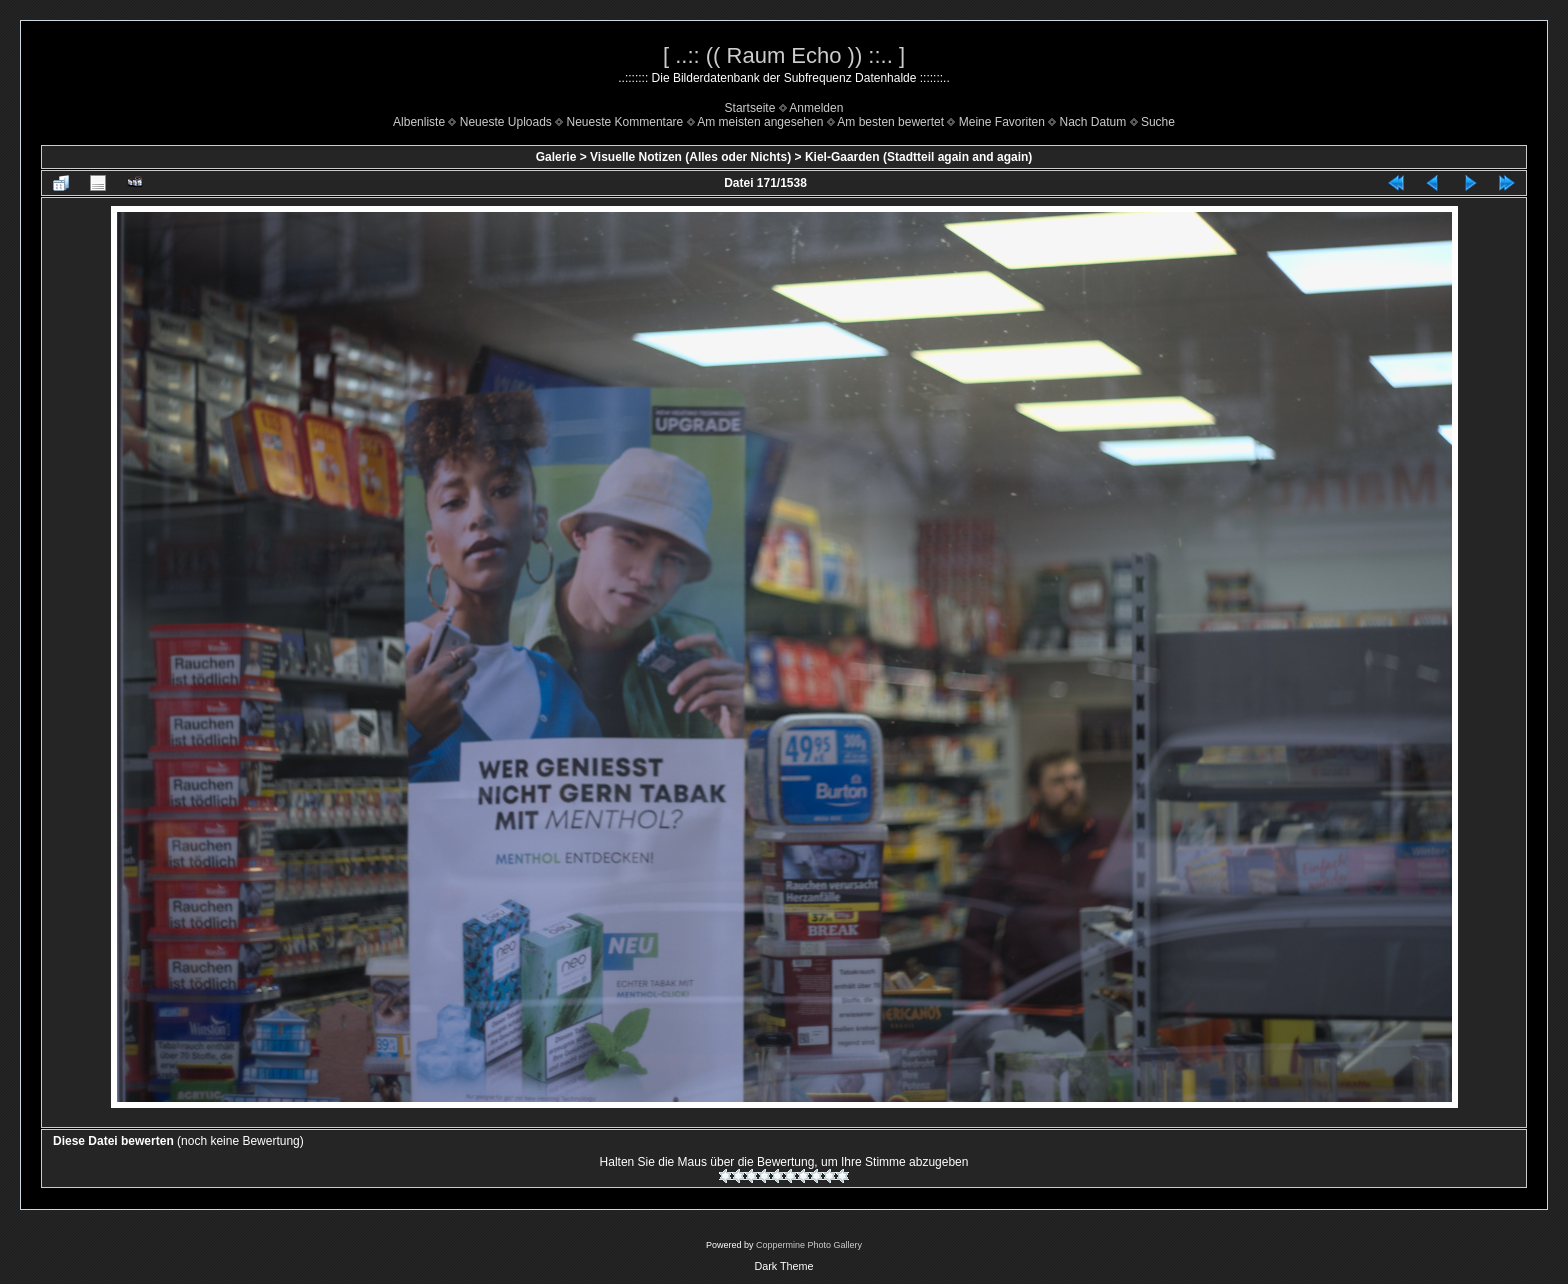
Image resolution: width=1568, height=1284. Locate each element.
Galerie (556, 157)
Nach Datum (1093, 122)
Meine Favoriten (1002, 122)
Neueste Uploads (506, 122)
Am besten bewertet (890, 122)
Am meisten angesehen (760, 122)
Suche (1158, 122)
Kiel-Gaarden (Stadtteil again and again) (918, 157)
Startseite (750, 108)
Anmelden (816, 108)
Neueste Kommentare (625, 122)
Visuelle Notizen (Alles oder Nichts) (690, 157)
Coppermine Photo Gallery (809, 1245)
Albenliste (419, 122)
